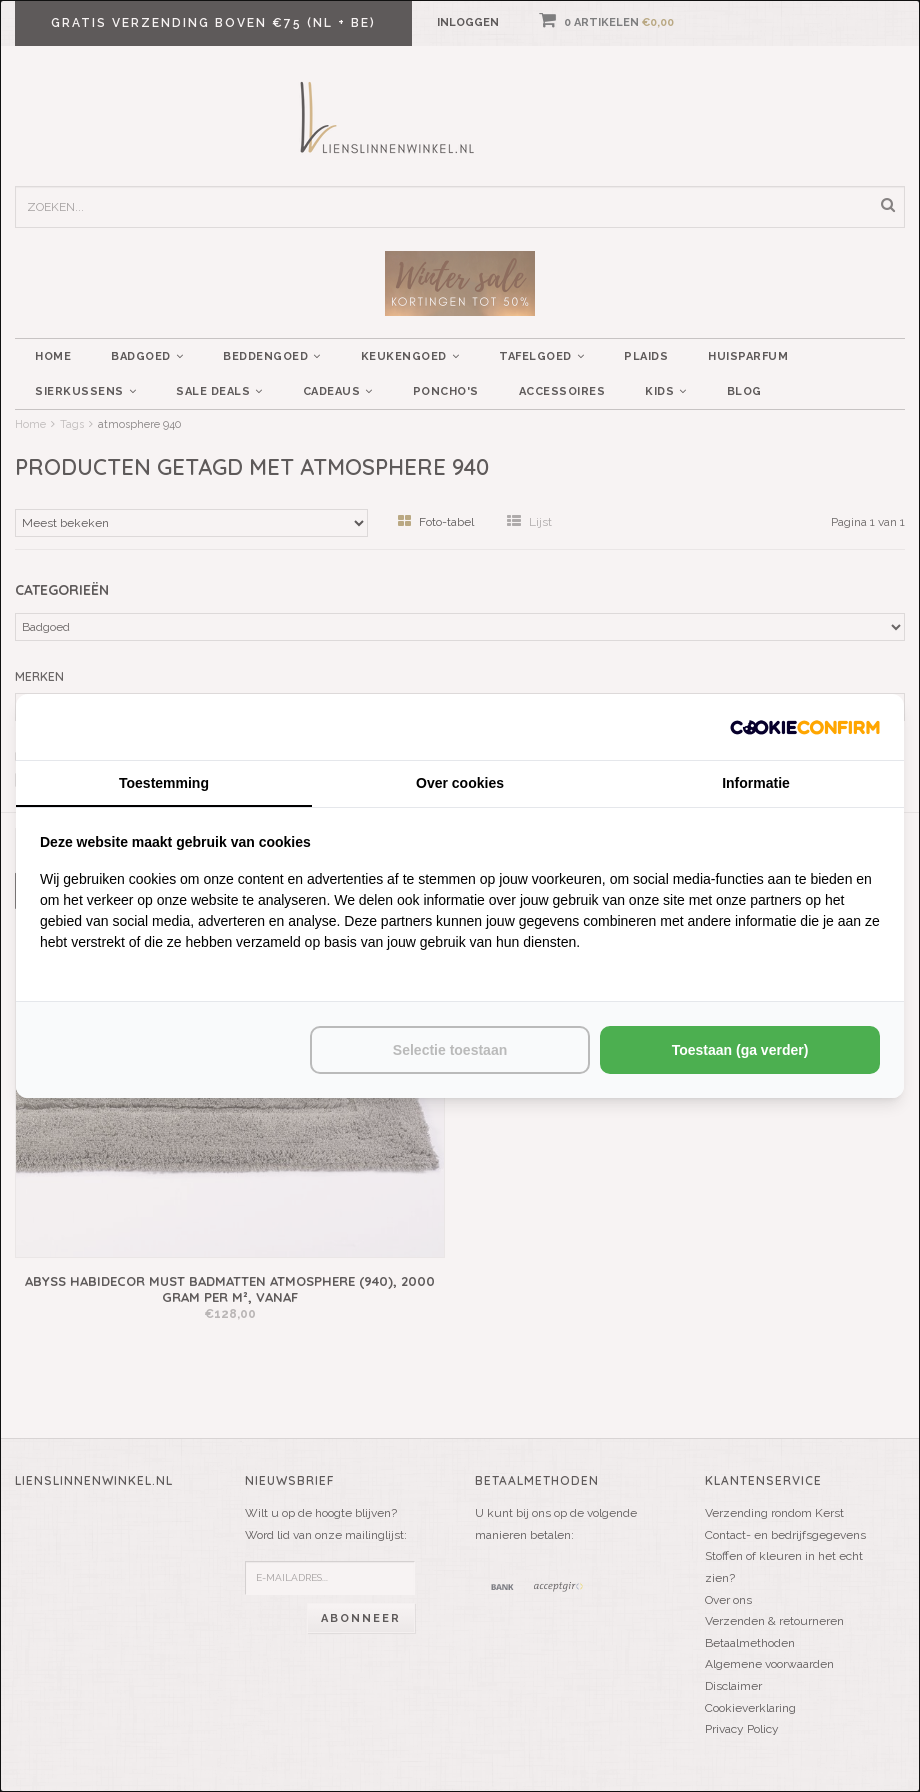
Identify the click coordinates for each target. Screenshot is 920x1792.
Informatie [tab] (756, 783)
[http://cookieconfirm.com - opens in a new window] (805, 726)
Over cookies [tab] (460, 783)
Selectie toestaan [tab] (450, 1050)
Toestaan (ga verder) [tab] (740, 1050)
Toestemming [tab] (164, 783)
